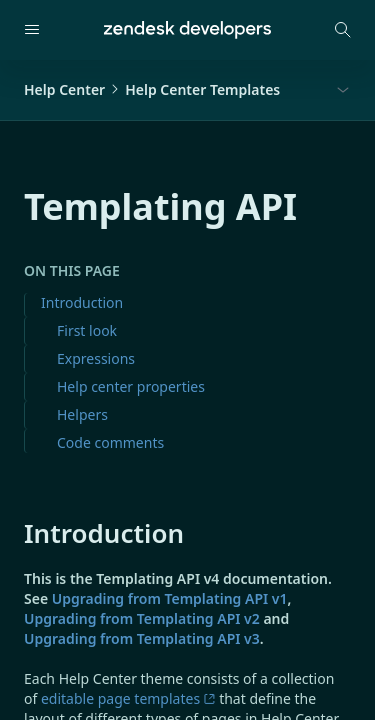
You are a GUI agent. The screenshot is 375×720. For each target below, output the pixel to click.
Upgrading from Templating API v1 (170, 598)
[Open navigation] (32, 30)
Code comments (110, 442)
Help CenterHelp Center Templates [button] (152, 89)
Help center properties (131, 386)
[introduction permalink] (14, 533)
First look (87, 330)
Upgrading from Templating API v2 (142, 618)
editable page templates (128, 698)
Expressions (96, 358)
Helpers (82, 414)
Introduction (82, 302)
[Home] (187, 30)
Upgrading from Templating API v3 (142, 638)
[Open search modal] (343, 30)
